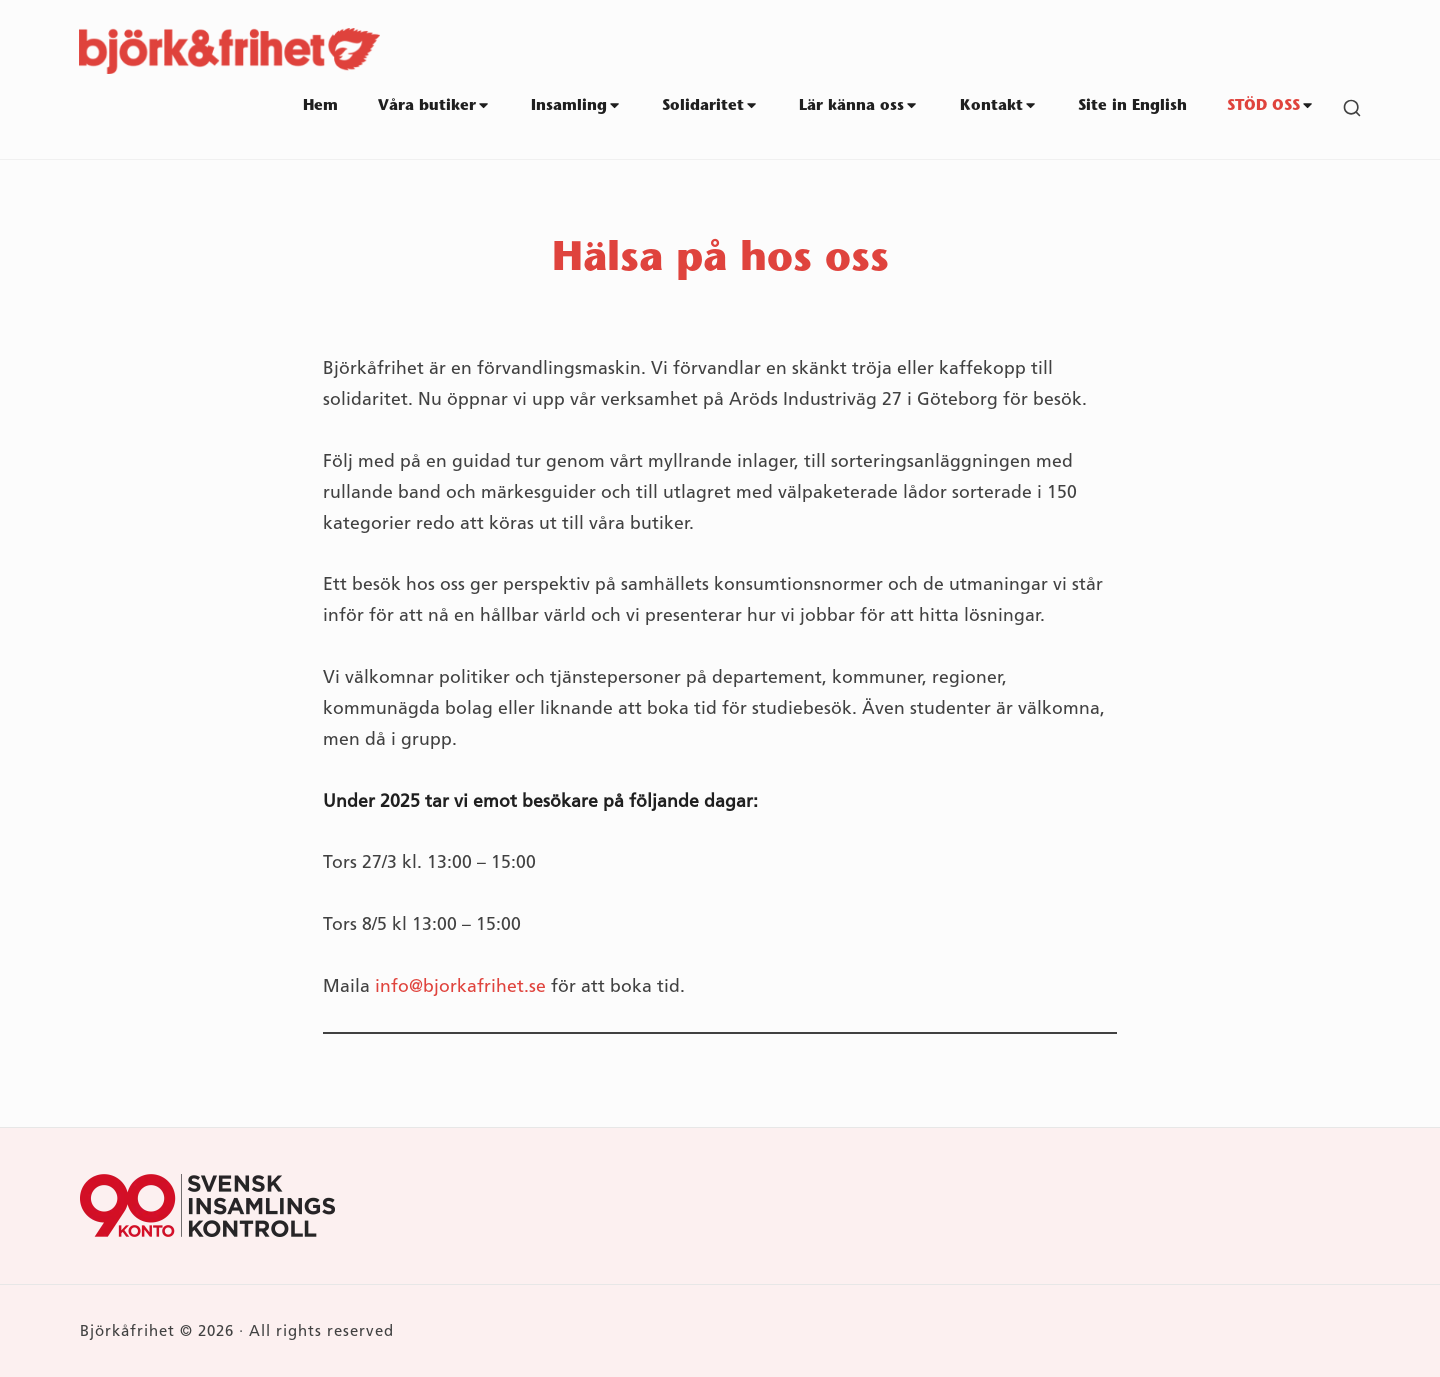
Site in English (1132, 106)
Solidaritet (710, 106)
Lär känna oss (859, 106)
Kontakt (999, 106)
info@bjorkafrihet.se (460, 986)
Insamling (576, 106)
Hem (320, 106)
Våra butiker (434, 106)
